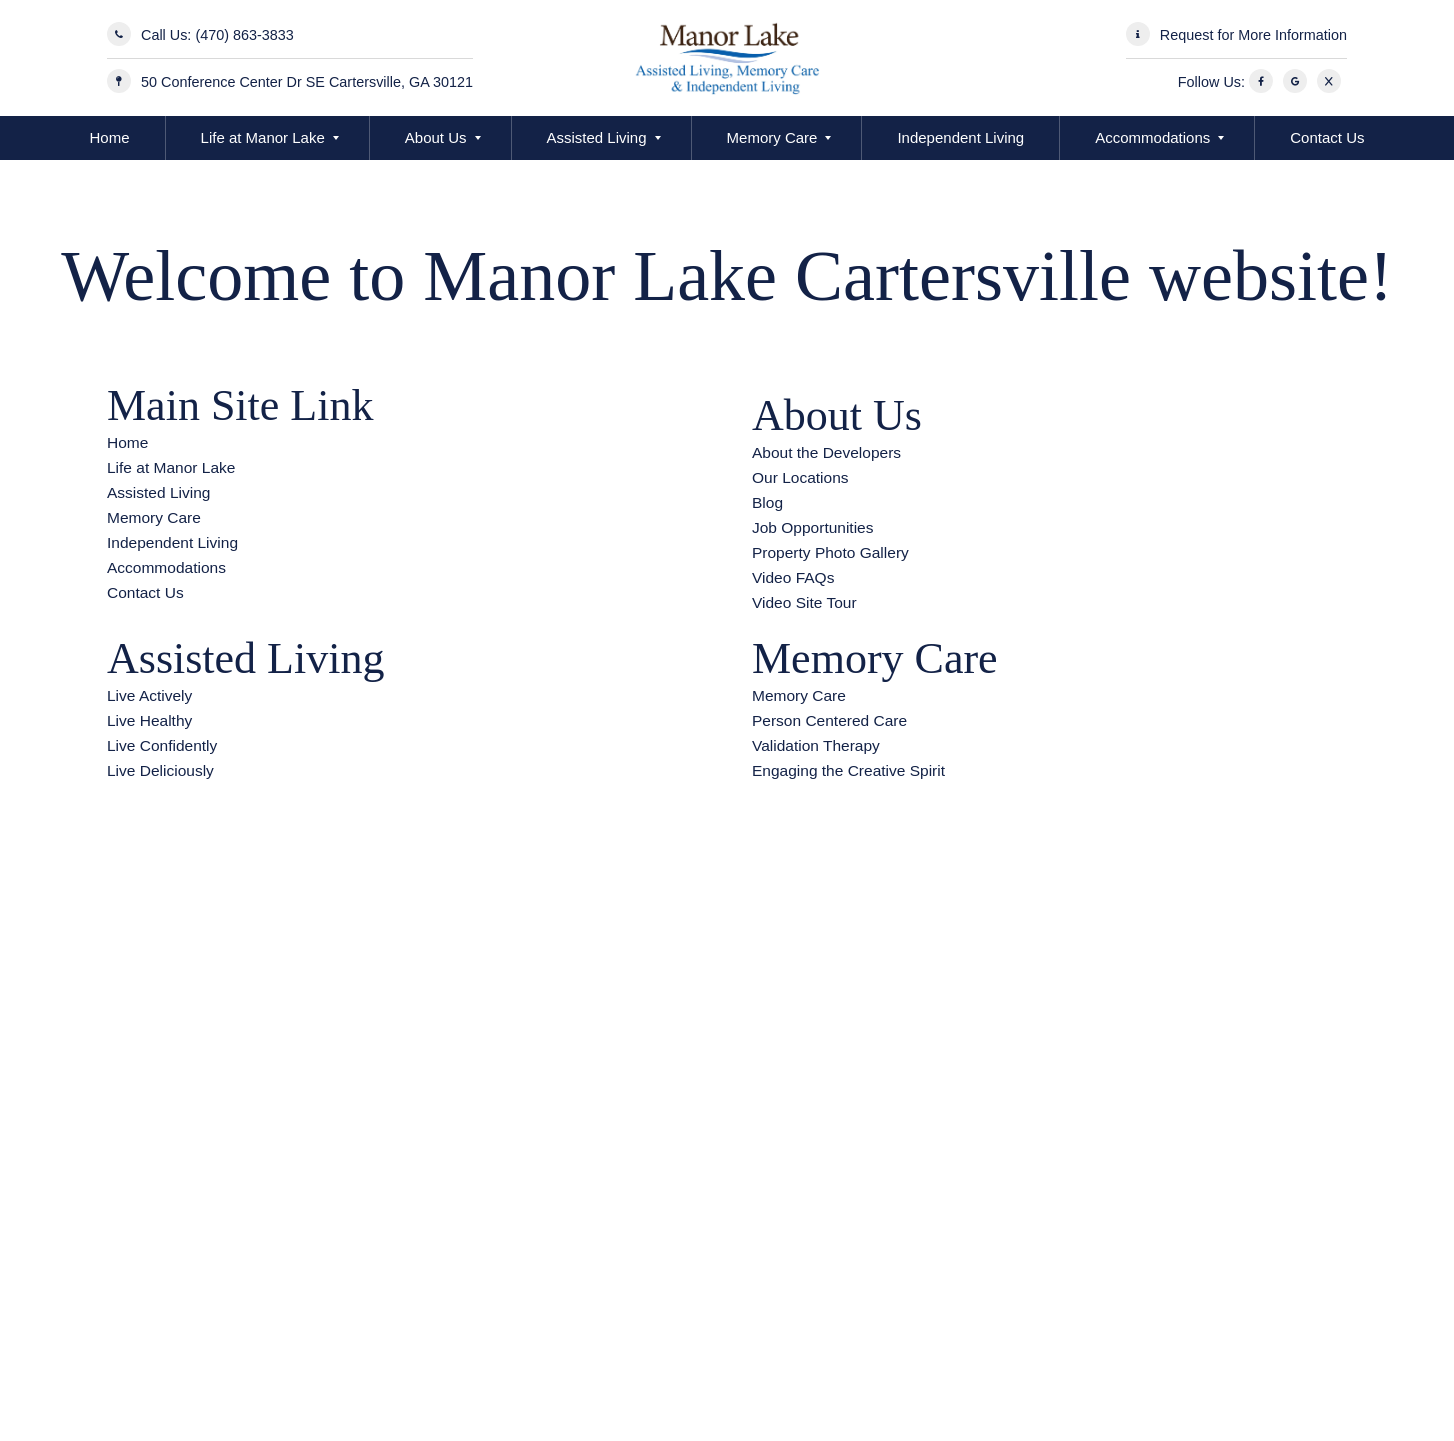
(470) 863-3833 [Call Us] (244, 35)
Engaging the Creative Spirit (848, 770)
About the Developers (826, 452)
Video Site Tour (804, 602)
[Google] (1298, 82)
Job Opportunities (813, 527)
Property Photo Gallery (830, 552)
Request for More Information (1253, 35)
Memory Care (772, 137)
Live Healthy (149, 720)
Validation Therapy (816, 745)
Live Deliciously (160, 770)
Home (110, 137)
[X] (1332, 82)
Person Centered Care (829, 720)
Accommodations (1152, 137)
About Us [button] (436, 137)
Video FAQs (793, 577)
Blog (767, 502)
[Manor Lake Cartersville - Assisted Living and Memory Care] (726, 58)
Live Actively (149, 695)
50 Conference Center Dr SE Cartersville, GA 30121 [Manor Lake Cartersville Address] (307, 82)
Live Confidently (162, 745)
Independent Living (960, 137)
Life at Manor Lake (263, 137)
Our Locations (800, 477)
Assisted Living (597, 137)
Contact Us (1327, 137)
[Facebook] (1264, 82)
